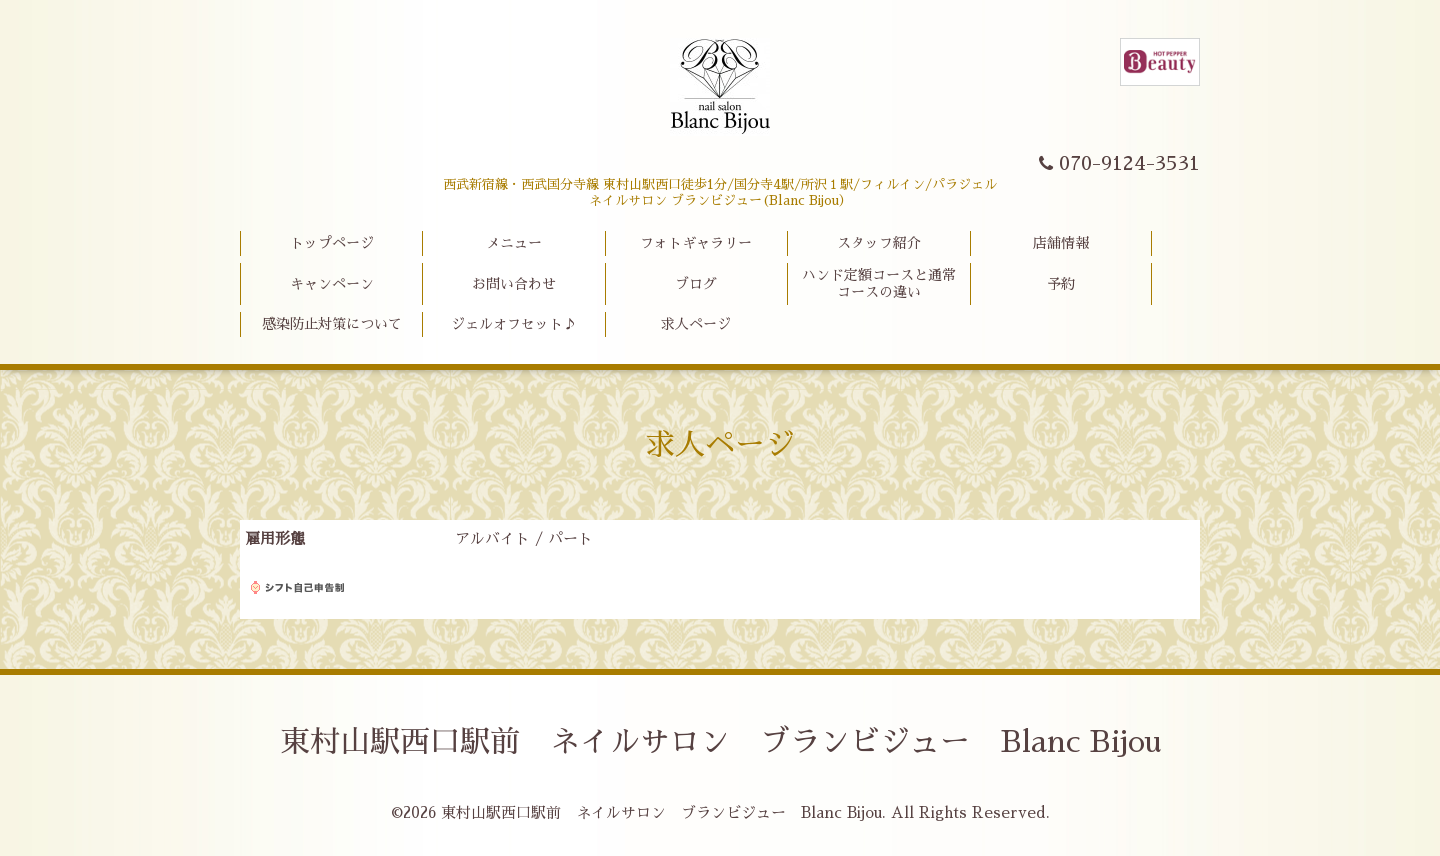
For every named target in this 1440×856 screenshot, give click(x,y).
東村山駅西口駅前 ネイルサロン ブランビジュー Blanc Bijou (720, 742)
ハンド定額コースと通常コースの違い (879, 283)
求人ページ (696, 324)
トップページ (332, 243)
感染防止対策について (332, 324)
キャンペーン (332, 284)
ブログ (696, 284)
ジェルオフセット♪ (514, 324)
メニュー (514, 243)
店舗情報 (1061, 243)
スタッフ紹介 (879, 243)
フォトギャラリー (696, 243)
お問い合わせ (514, 284)
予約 (1061, 284)
